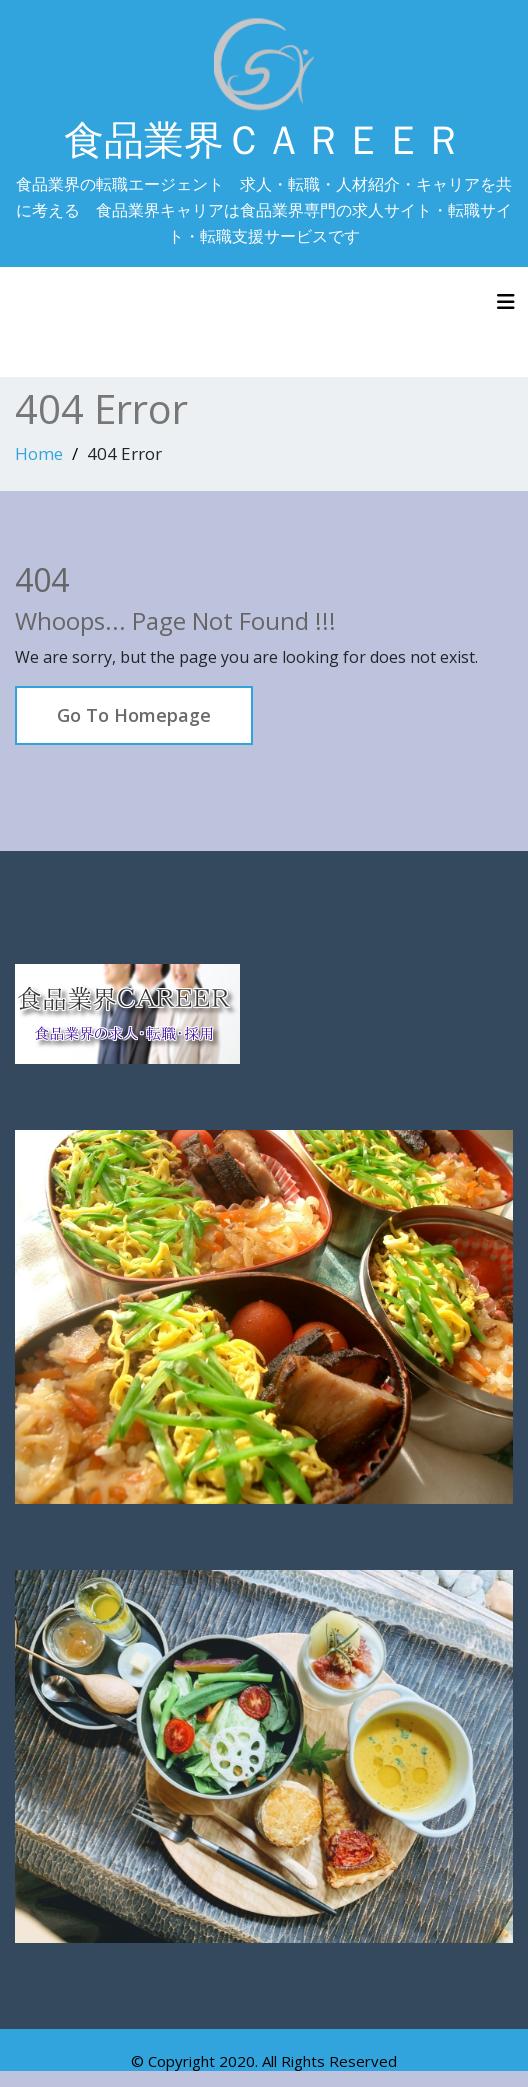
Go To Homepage (134, 715)
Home (39, 453)
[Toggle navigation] (506, 302)
